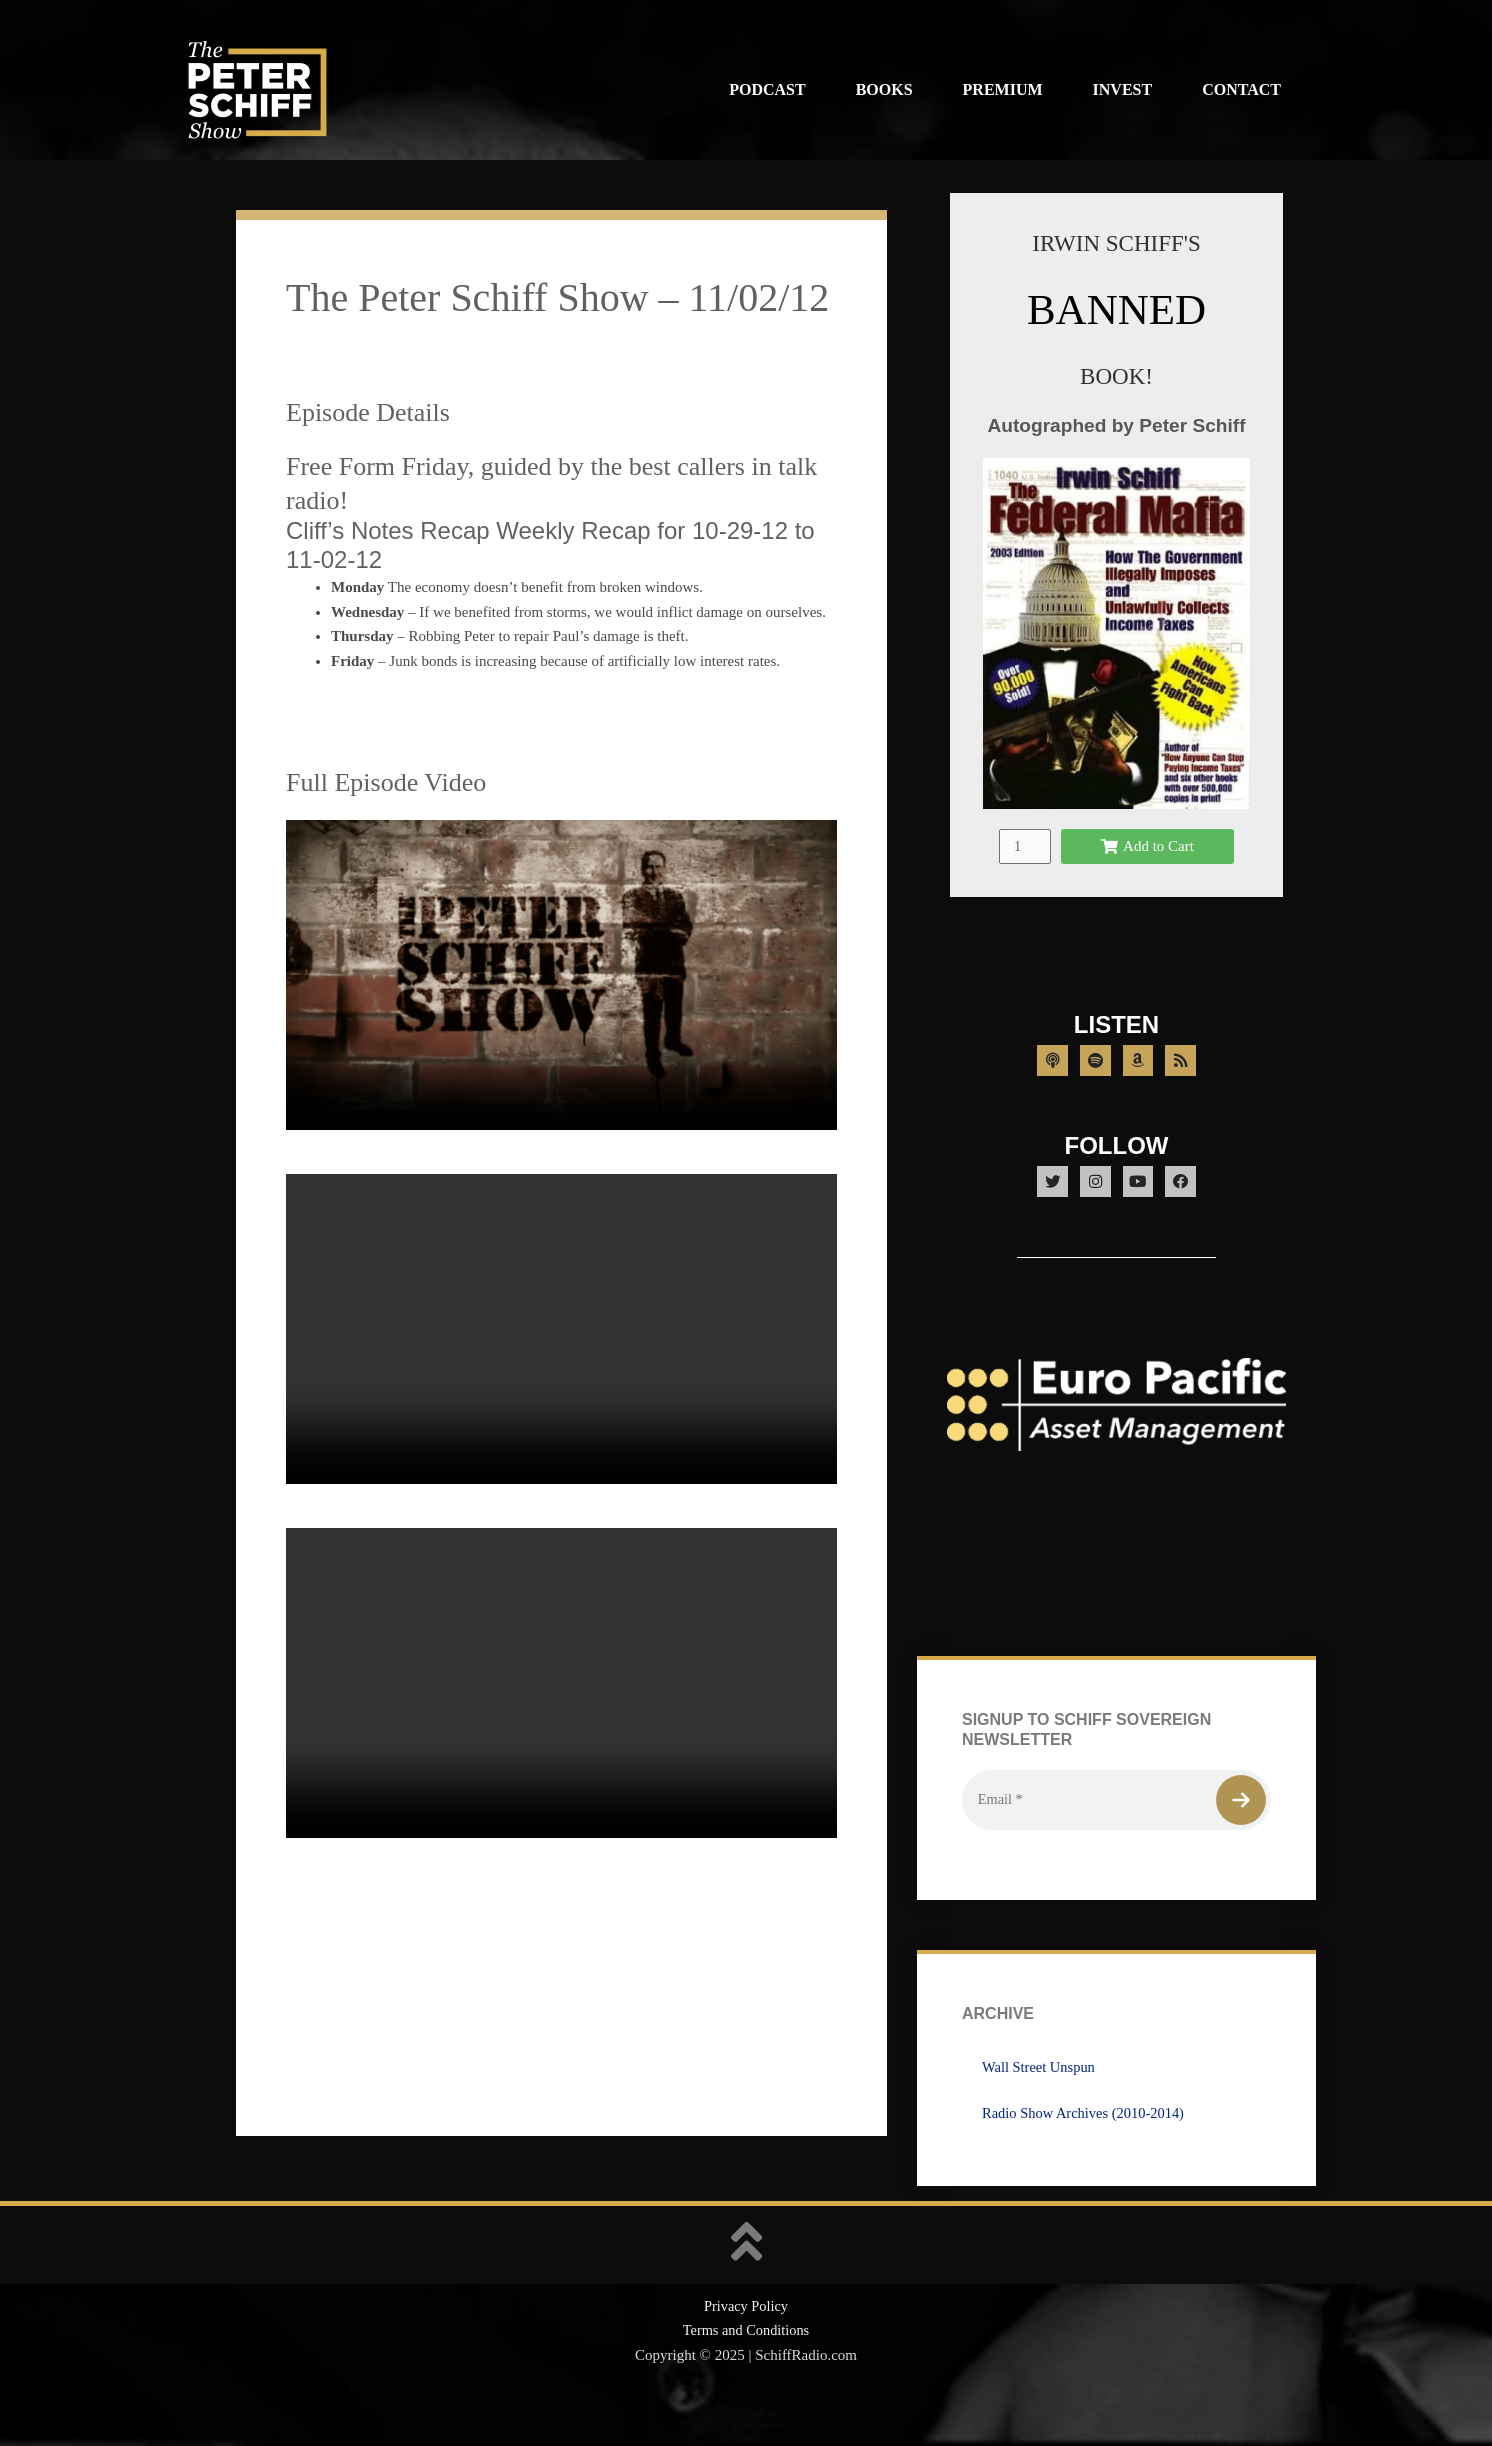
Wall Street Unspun (1040, 2108)
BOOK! (1116, 375)
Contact (1241, 89)
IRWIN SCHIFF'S (1116, 242)
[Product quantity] (1025, 869)
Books (884, 89)
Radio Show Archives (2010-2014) (1087, 2154)
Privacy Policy (746, 2347)
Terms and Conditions (746, 2372)
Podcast (767, 89)
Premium (1003, 89)
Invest (1123, 89)
